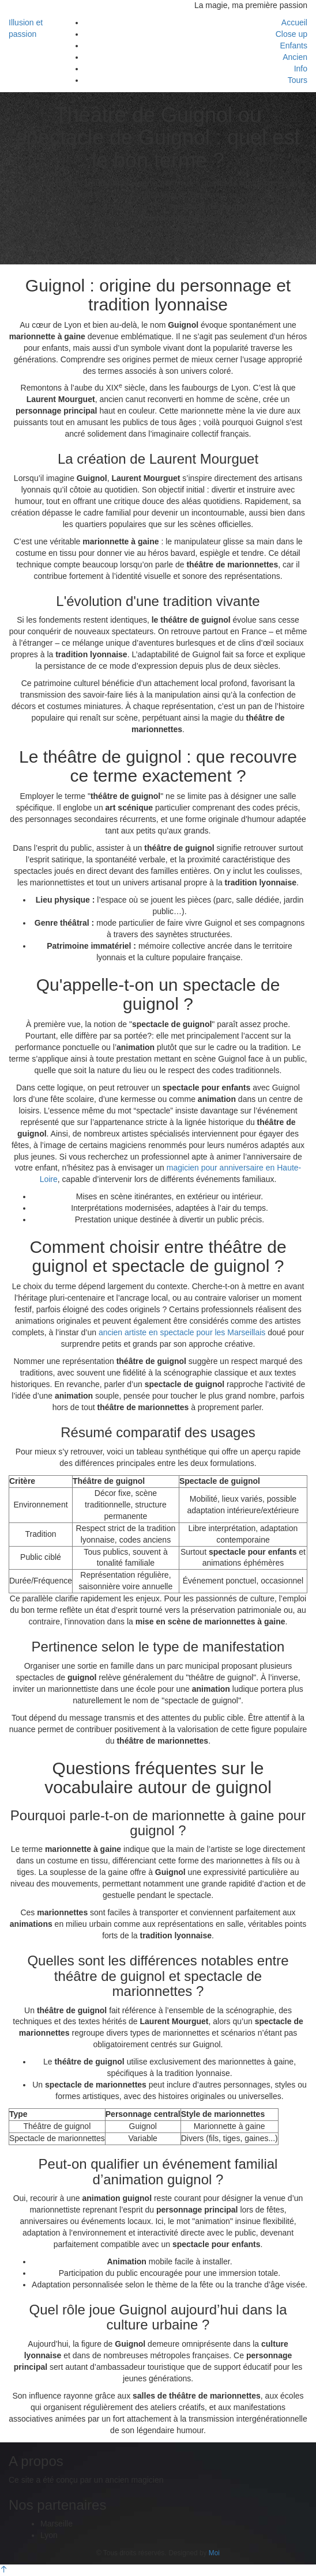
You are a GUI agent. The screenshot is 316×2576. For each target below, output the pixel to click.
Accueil (294, 22)
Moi (214, 2553)
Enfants (293, 45)
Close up (291, 34)
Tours (297, 80)
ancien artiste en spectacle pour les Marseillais (182, 1332)
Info (300, 68)
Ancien (295, 57)
